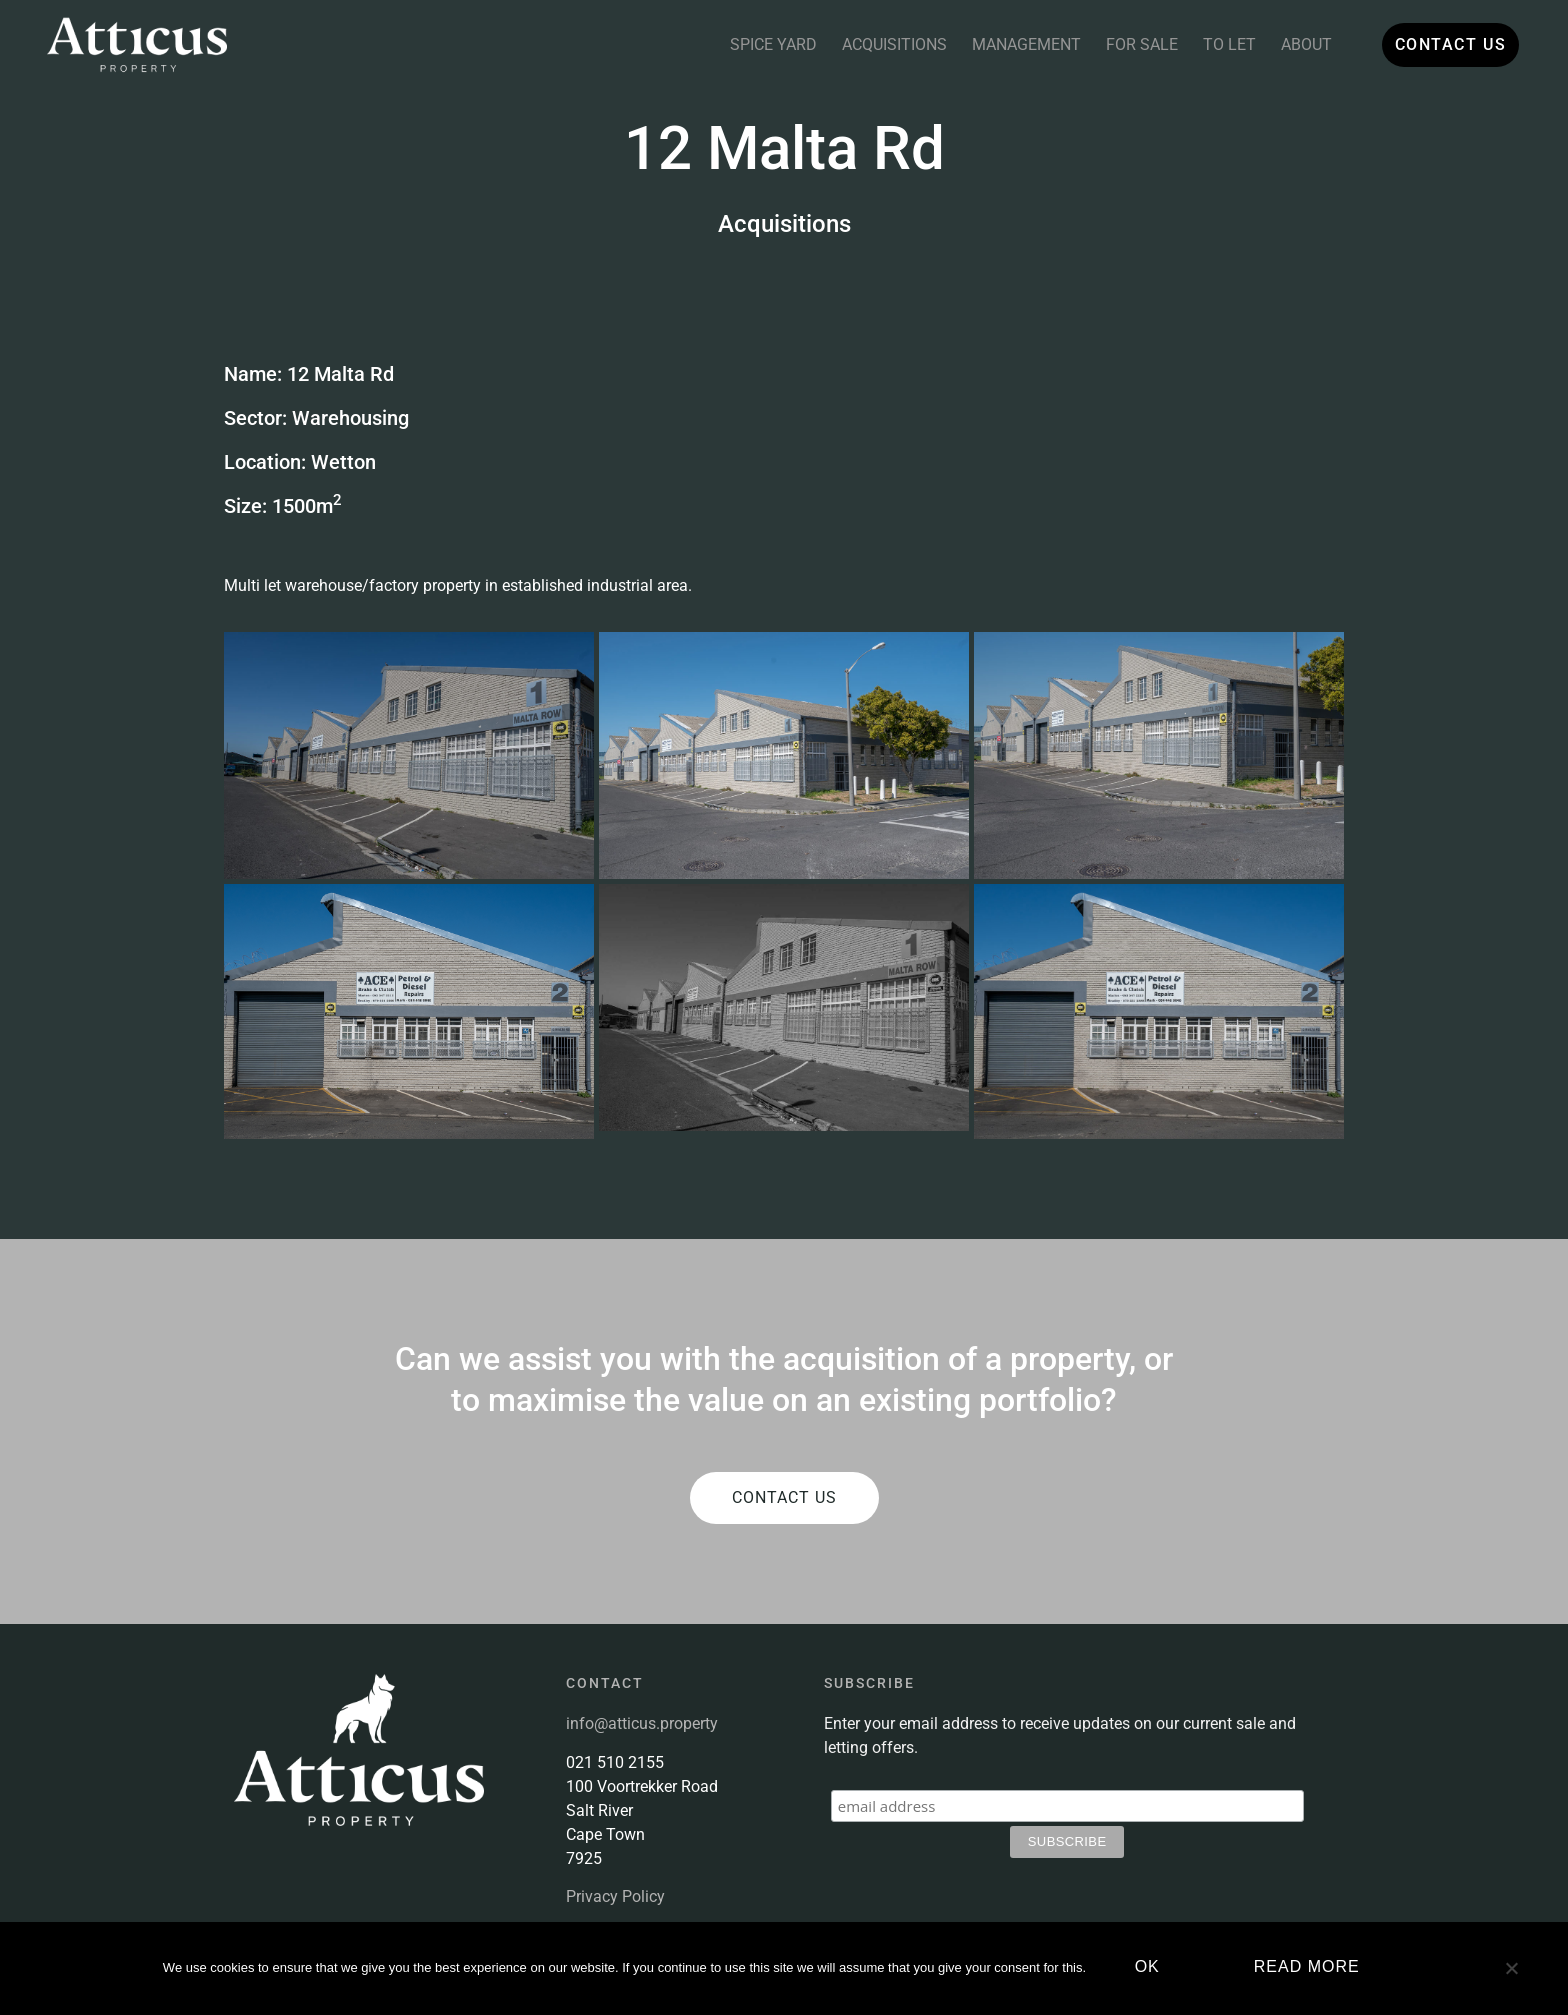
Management (1012, 44)
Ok (1150, 1969)
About (1292, 44)
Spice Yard (759, 44)
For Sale (1128, 44)
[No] (1511, 1978)
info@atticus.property (642, 1723)
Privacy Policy (615, 1896)
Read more (1310, 1969)
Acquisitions (880, 44)
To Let (1215, 44)
